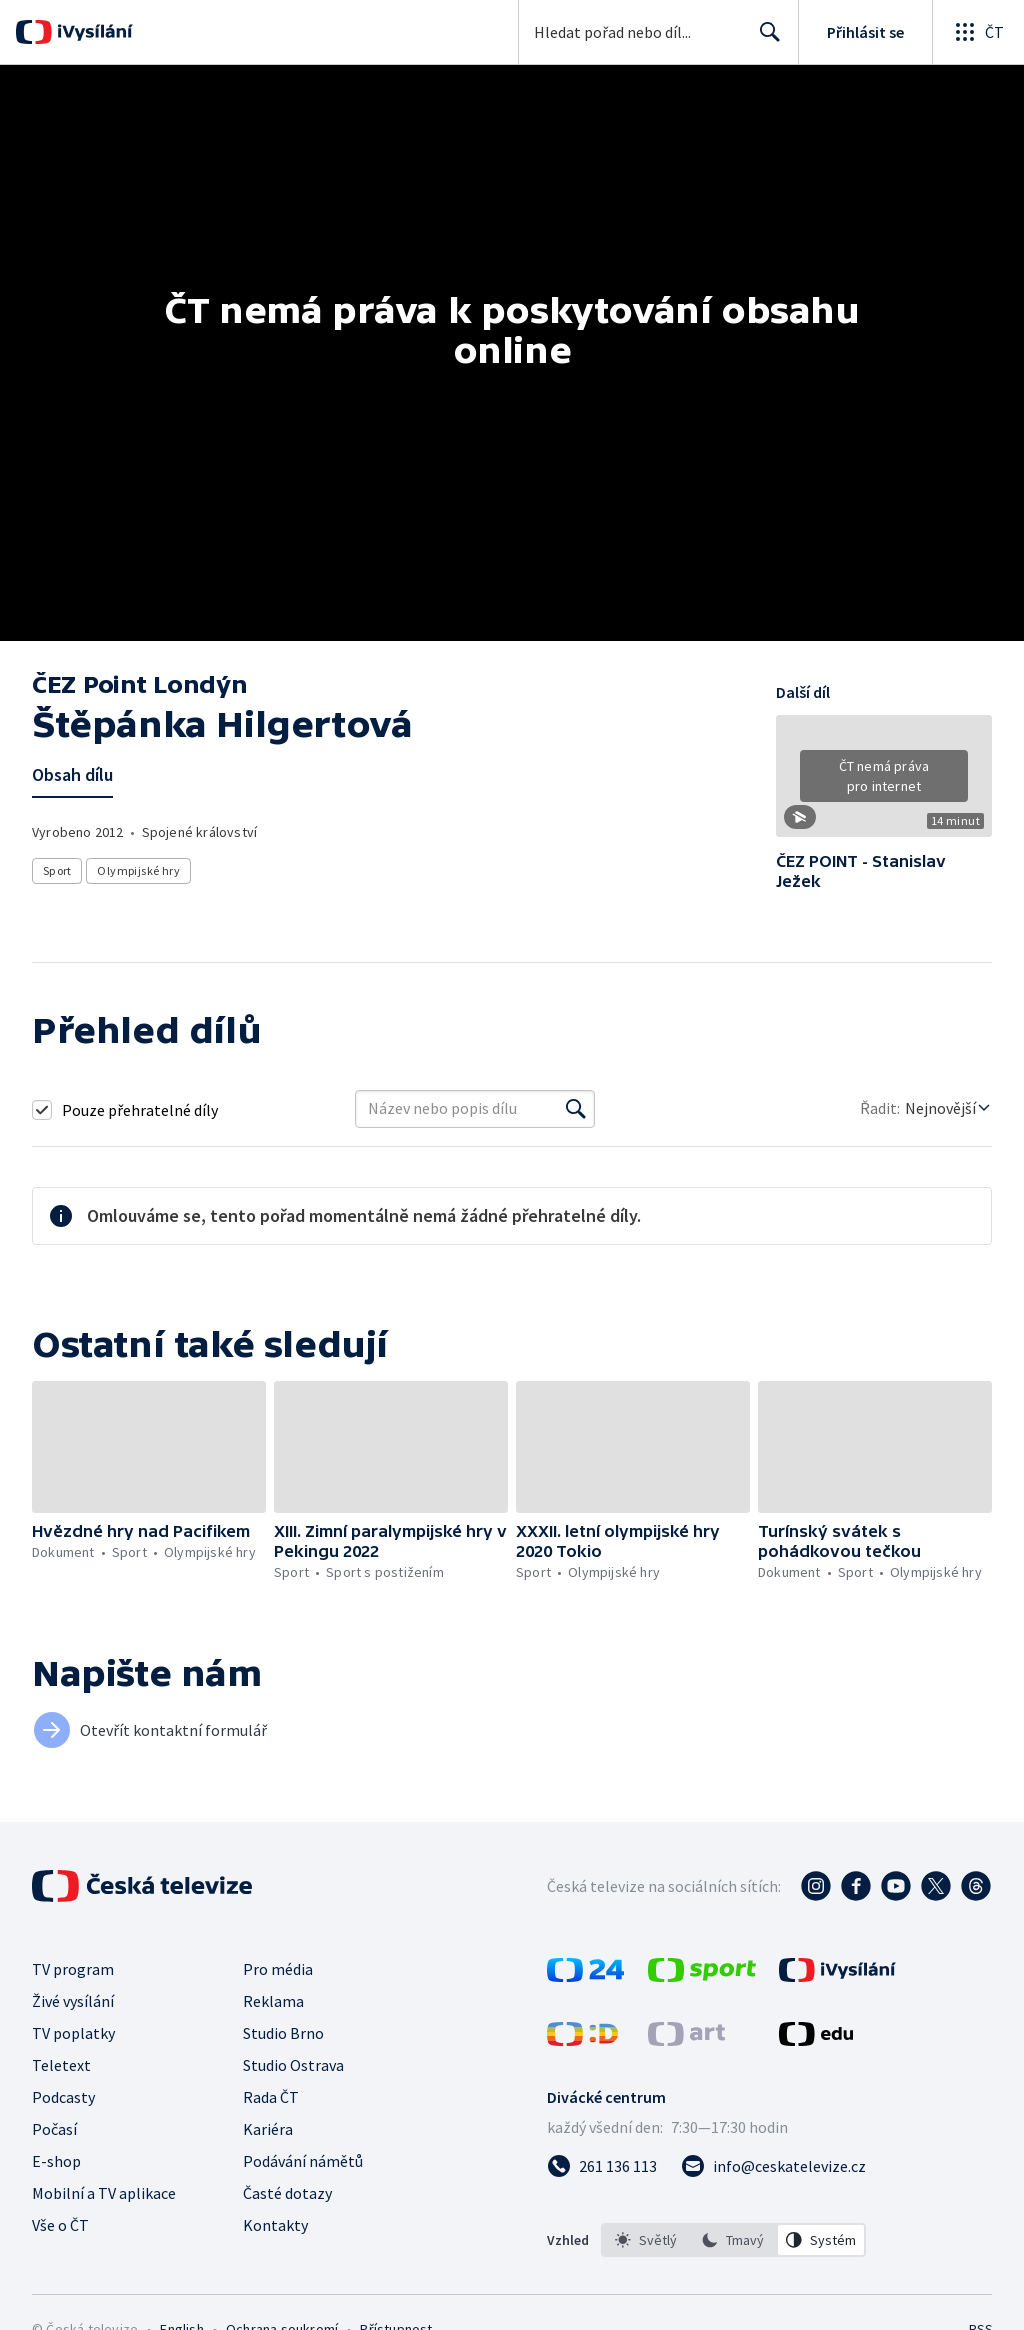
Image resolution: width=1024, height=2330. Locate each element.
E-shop (56, 2161)
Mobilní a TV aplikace (104, 2193)
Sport (57, 870)
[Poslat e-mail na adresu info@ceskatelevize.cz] (773, 2166)
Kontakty (275, 2225)
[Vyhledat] (576, 1109)
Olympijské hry (138, 870)
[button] (884, 783)
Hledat (764, 40)
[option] (646, 2240)
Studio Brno (283, 2033)
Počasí (54, 2129)
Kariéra (268, 2129)
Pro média (278, 1969)
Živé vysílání (73, 2001)
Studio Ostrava (293, 2065)
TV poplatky (73, 2033)
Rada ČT (271, 2097)
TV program (73, 1969)
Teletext (61, 2065)
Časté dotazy (287, 2193)
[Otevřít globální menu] (978, 32)
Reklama (273, 2001)
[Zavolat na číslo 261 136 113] (602, 2166)
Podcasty (63, 2097)
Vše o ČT (60, 2225)
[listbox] (733, 2240)
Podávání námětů (303, 2161)
